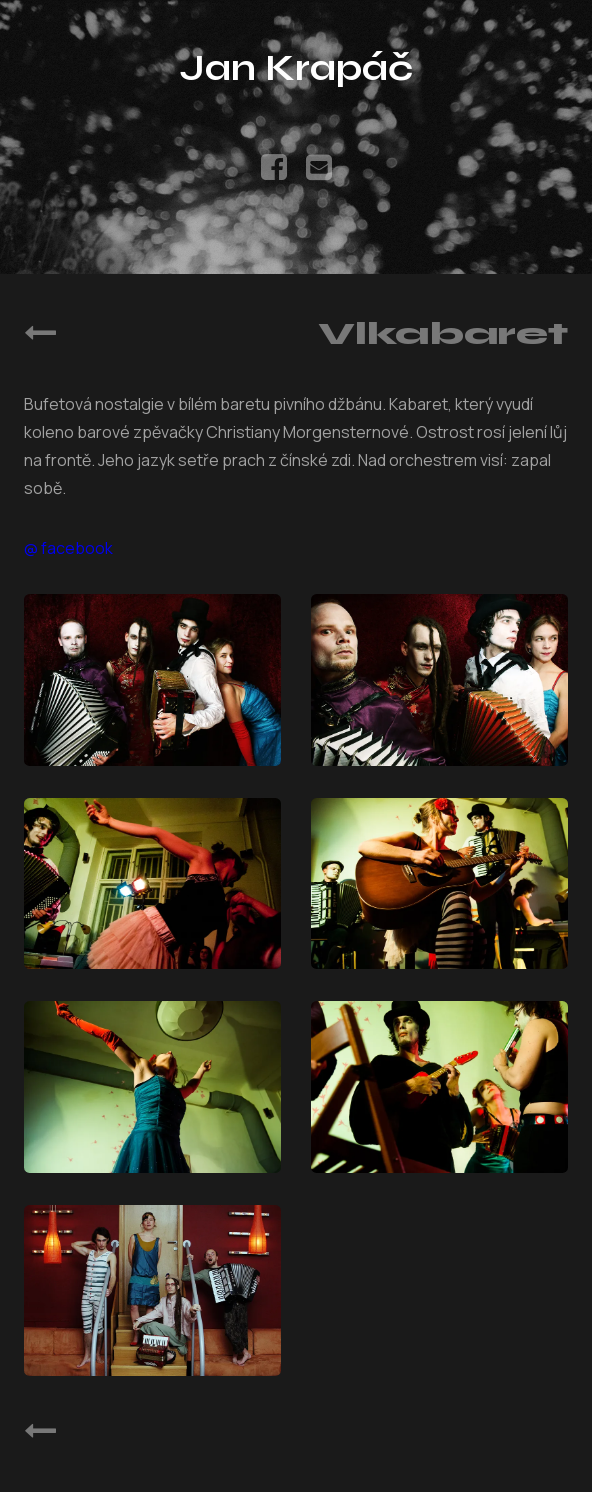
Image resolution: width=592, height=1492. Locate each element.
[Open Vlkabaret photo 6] (439, 1086)
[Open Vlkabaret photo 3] (152, 883)
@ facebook (68, 548)
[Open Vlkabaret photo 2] (439, 679)
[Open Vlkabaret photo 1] (152, 679)
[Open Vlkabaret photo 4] (439, 883)
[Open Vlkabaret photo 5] (152, 1086)
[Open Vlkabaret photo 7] (152, 1290)
